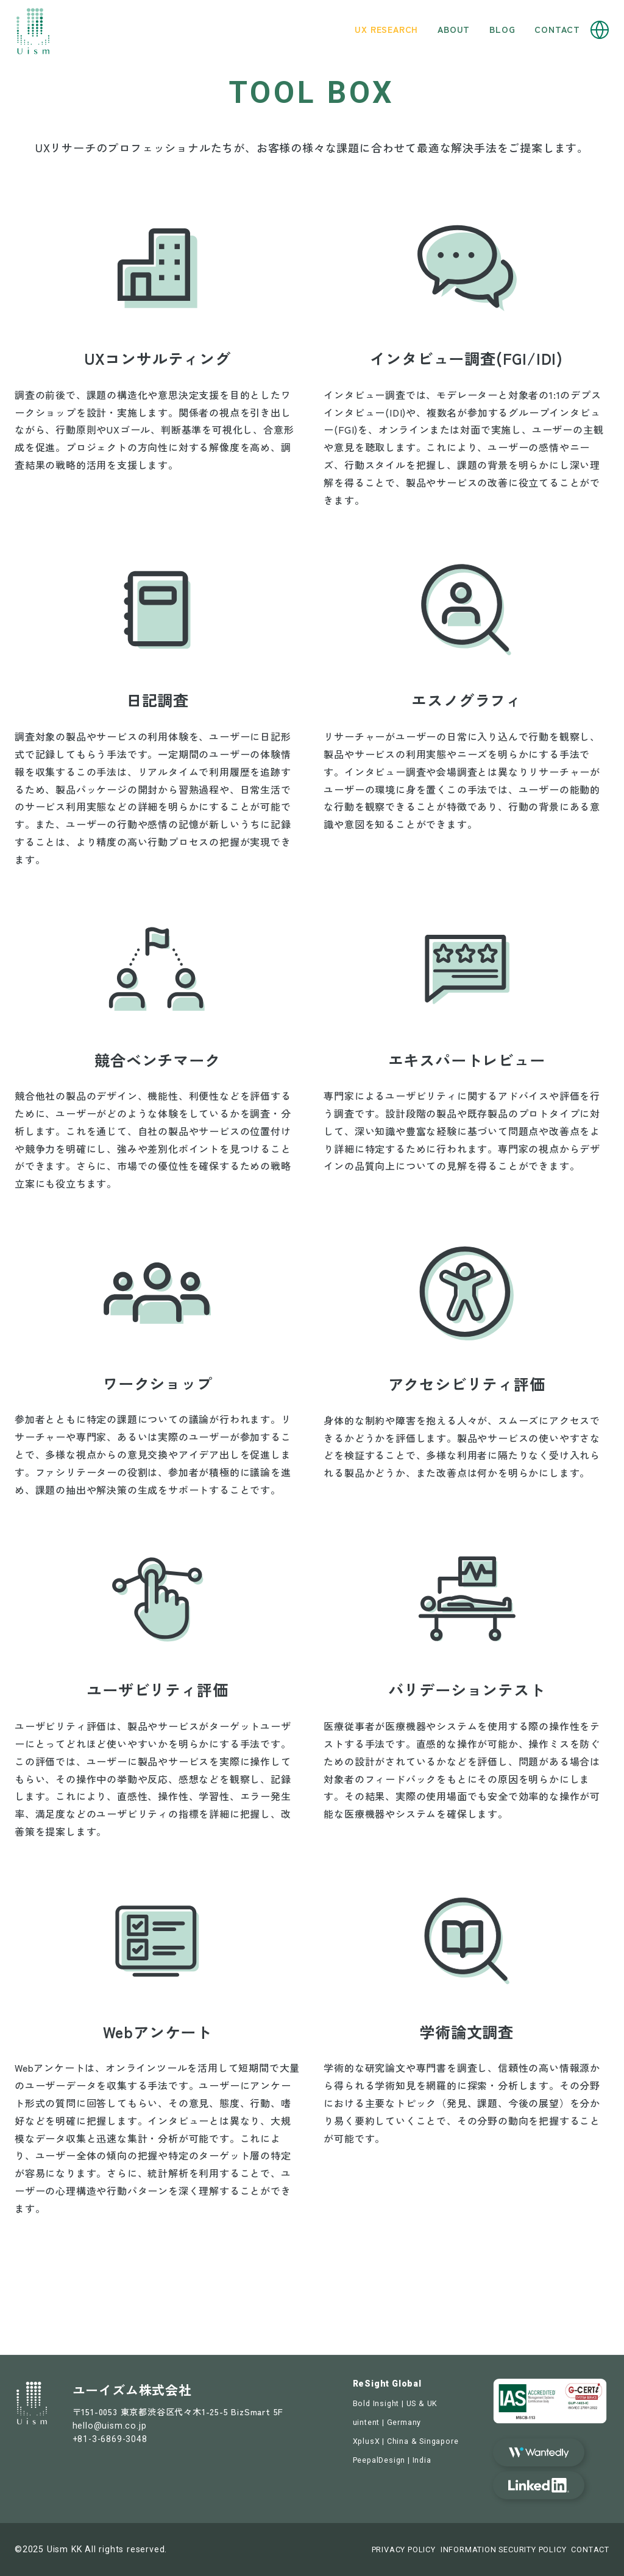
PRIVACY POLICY (404, 2549)
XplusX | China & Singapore (406, 2441)
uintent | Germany (387, 2422)
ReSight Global (387, 2383)
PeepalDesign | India (392, 2460)
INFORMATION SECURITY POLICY (504, 2549)
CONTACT (590, 2549)
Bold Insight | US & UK (395, 2403)
